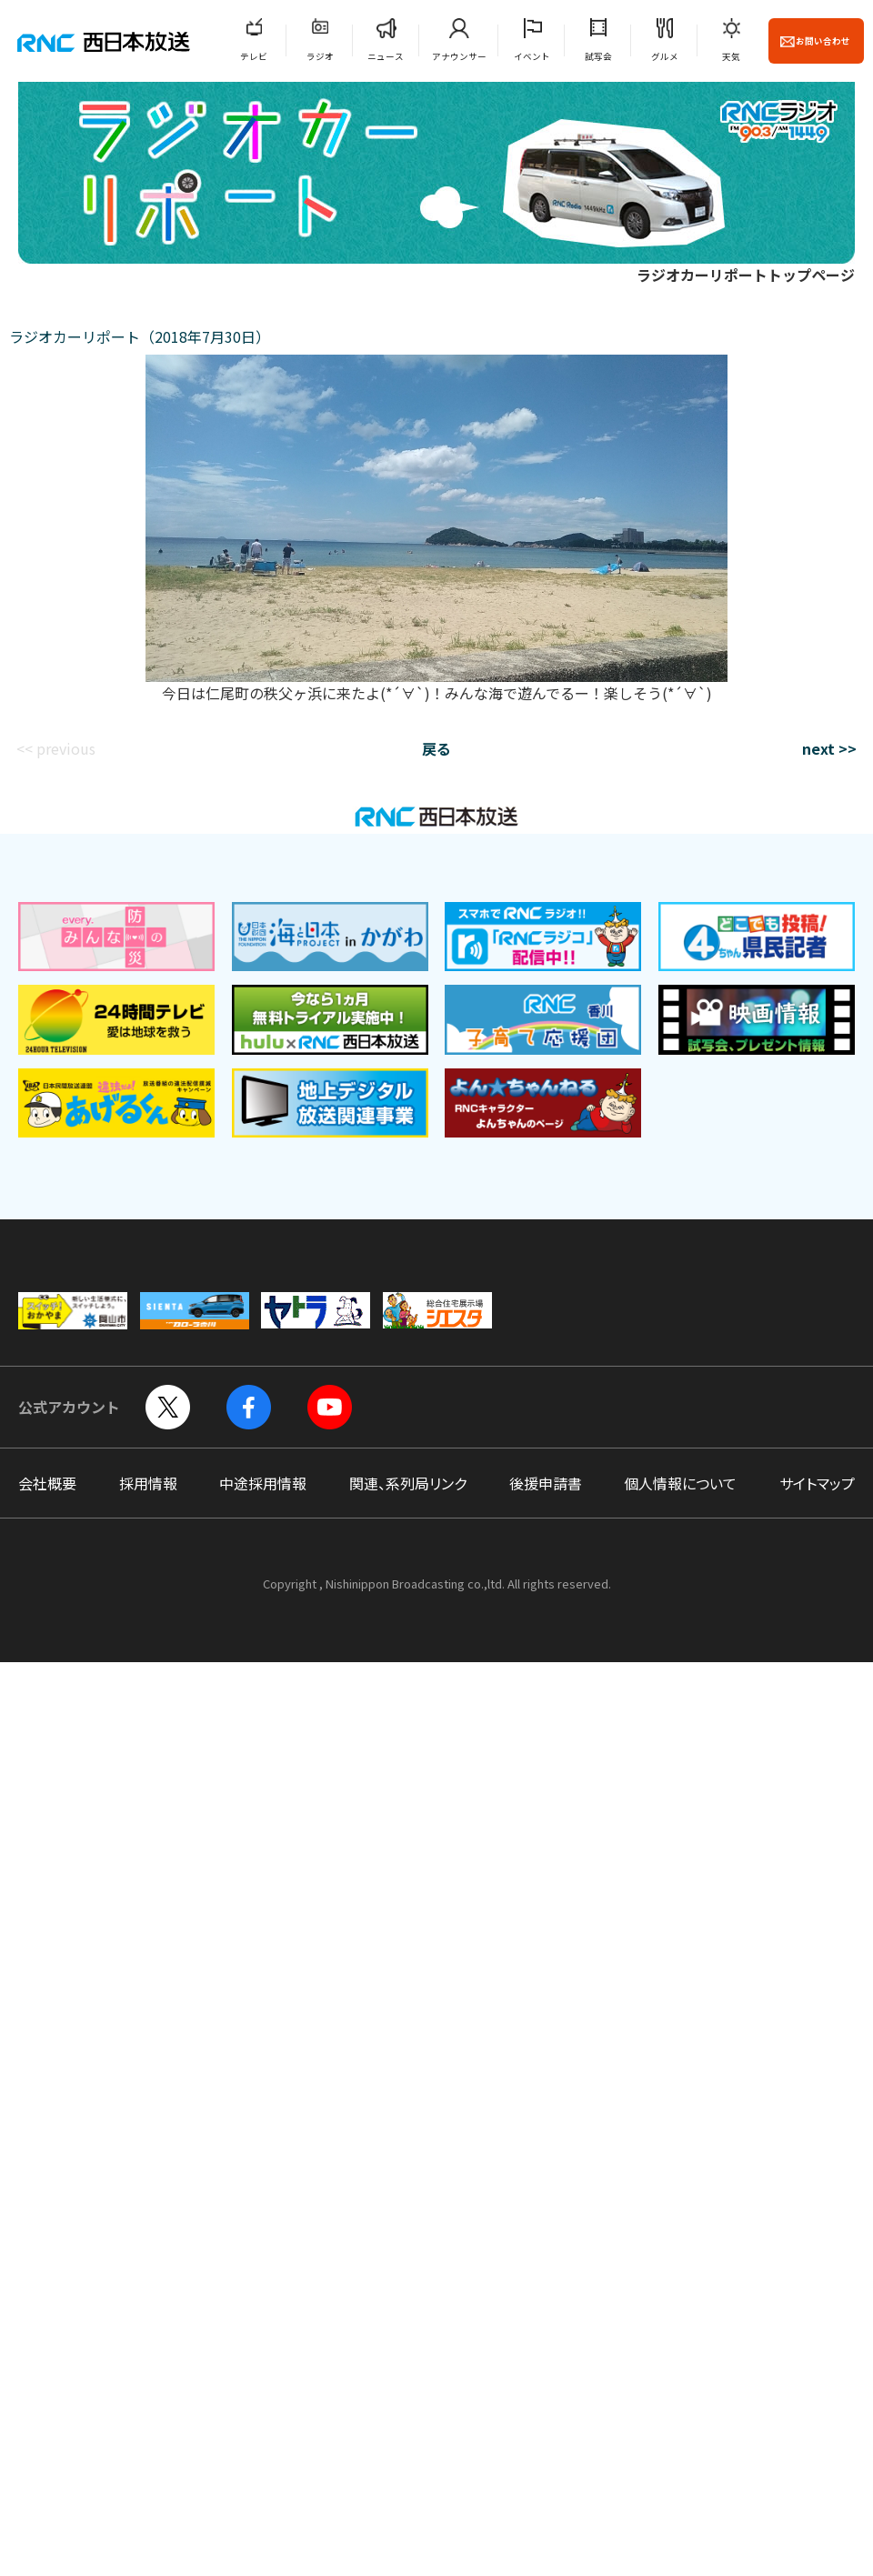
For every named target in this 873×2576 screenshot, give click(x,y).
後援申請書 (545, 1483)
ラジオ (320, 56)
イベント (532, 56)
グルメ (664, 56)
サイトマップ (817, 1483)
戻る (436, 748)
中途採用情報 (262, 1483)
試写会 (598, 56)
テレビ (253, 56)
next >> (829, 748)
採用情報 (148, 1483)
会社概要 (47, 1483)
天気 (731, 56)
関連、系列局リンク (408, 1483)
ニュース (385, 56)
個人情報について (680, 1483)
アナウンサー (459, 56)
